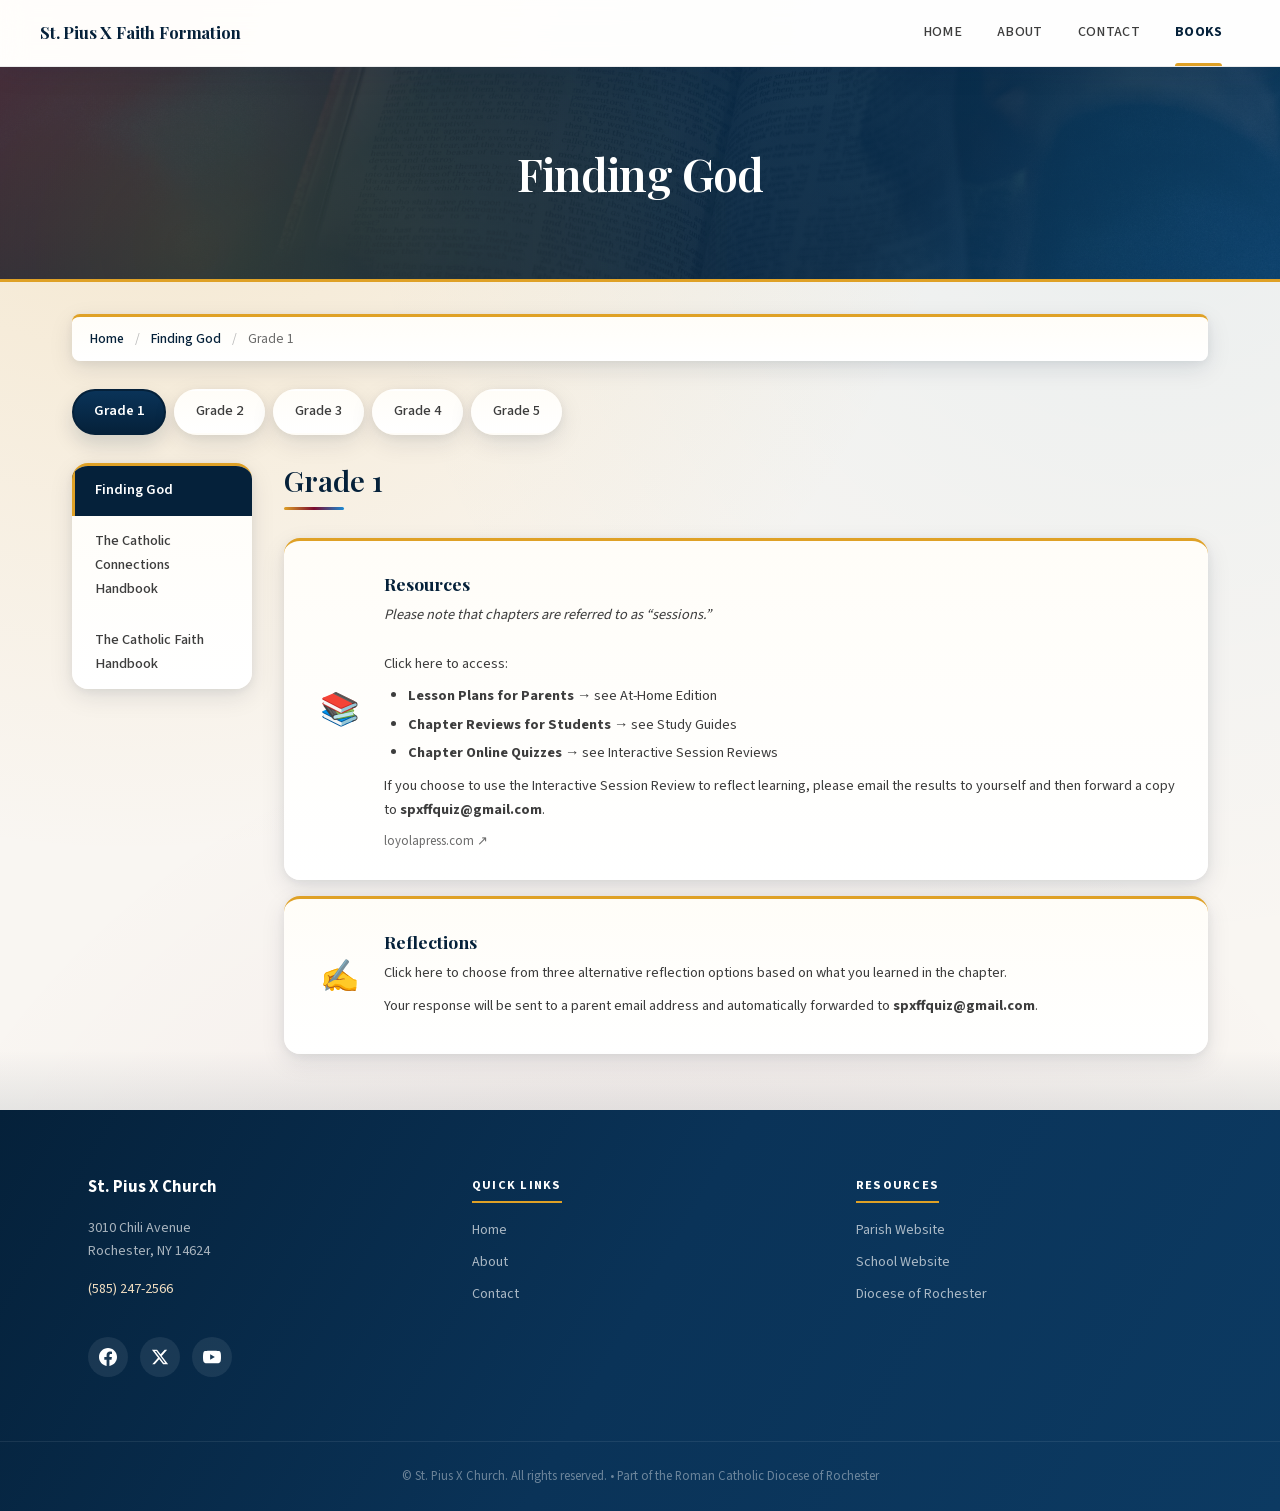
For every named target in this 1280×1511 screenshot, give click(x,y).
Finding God (186, 338)
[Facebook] (108, 1357)
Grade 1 (119, 410)
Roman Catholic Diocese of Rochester (777, 1476)
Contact (1109, 32)
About (1019, 32)
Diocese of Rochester (921, 1294)
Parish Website (900, 1230)
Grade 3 (318, 410)
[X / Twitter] (160, 1357)
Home (942, 32)
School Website (903, 1262)
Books (1198, 32)
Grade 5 (516, 410)
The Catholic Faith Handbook (149, 651)
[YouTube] (212, 1357)
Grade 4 (417, 410)
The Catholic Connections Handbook (133, 565)
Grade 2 (219, 410)
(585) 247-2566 (130, 1289)
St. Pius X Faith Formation (140, 32)
